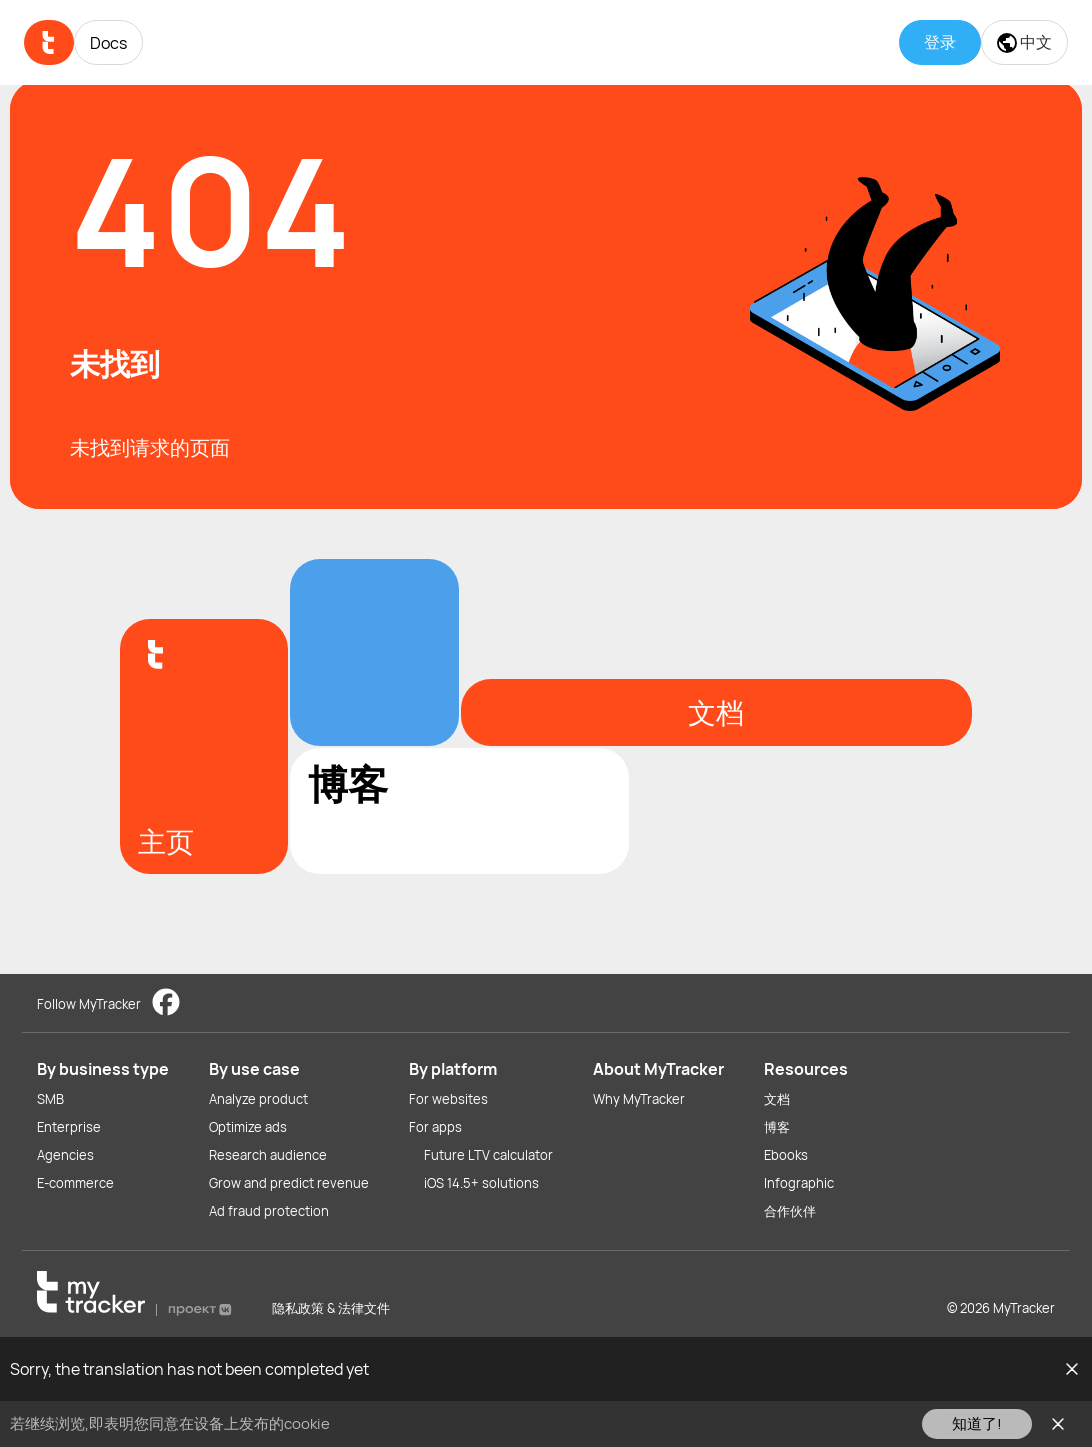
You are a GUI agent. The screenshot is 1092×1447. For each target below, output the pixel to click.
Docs (108, 43)
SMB (50, 1099)
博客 (777, 1127)
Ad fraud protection (269, 1211)
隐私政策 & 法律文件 (331, 1308)
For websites (448, 1099)
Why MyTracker (639, 1099)
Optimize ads (248, 1127)
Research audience (268, 1155)
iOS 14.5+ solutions (481, 1183)
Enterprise (69, 1127)
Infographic (799, 1183)
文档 (777, 1099)
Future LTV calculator (488, 1155)
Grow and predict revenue (289, 1183)
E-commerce (75, 1183)
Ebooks (786, 1155)
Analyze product (258, 1099)
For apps (435, 1127)
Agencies (65, 1155)
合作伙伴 (790, 1211)
